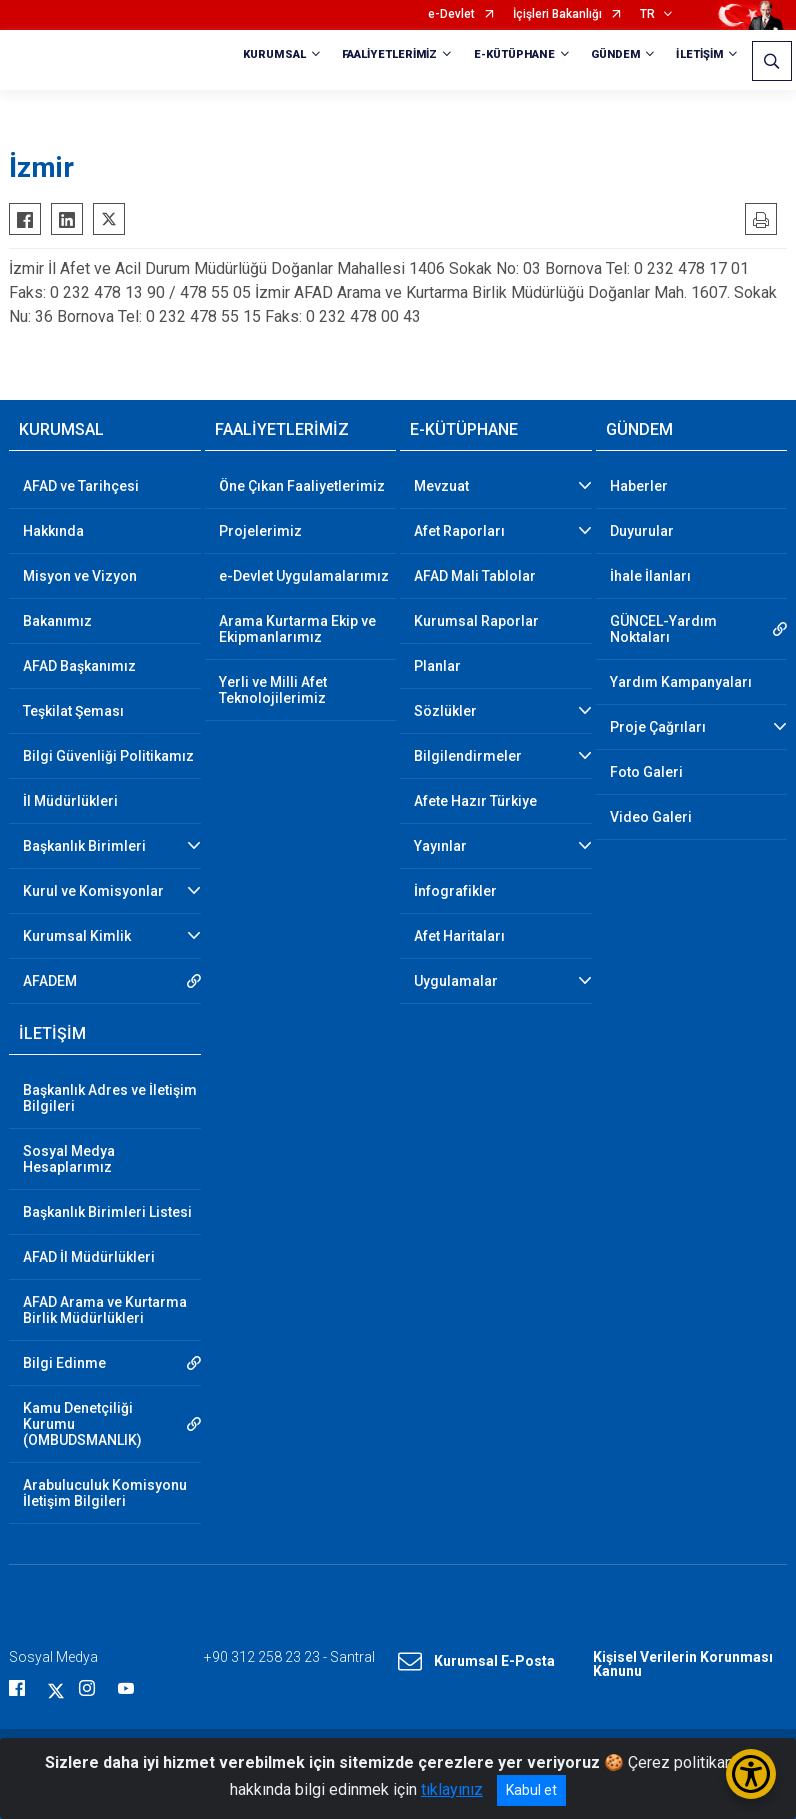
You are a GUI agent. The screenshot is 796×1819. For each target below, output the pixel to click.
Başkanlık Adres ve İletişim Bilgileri (110, 1098)
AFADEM (50, 981)
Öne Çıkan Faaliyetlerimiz (302, 486)
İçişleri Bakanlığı (557, 14)
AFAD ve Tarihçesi (81, 486)
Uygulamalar (456, 981)
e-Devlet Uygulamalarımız (304, 576)
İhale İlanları (650, 576)
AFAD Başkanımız (79, 666)
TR (647, 14)
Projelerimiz (260, 531)
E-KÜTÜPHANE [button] (514, 54)
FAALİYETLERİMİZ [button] (390, 54)
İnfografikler (455, 891)
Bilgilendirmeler (468, 756)
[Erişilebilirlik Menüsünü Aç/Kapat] (751, 1774)
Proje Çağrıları (658, 727)
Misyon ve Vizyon (80, 576)
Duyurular (642, 531)
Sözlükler (445, 711)
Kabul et (531, 1790)
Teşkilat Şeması (73, 711)
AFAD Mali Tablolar (475, 576)
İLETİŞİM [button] (699, 54)
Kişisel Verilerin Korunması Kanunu (683, 1664)
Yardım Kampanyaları (681, 682)
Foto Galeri (646, 772)
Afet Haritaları (459, 936)
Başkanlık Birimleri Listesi (107, 1212)
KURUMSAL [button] (274, 54)
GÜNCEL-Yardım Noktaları (663, 629)
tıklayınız (452, 1789)
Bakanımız (57, 621)
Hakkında (53, 531)
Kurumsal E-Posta (476, 1662)
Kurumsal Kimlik (77, 936)
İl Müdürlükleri (70, 801)
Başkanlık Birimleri (84, 846)
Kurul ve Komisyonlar (93, 891)
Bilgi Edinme (64, 1363)
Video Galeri (651, 817)
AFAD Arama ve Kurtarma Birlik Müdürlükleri (105, 1310)
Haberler (639, 486)
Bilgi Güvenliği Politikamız (108, 756)
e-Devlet (451, 14)
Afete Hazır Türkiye (475, 801)
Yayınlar (440, 846)
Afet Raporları (459, 531)
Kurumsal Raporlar (476, 621)
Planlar (437, 666)
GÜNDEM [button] (616, 54)
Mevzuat (441, 486)
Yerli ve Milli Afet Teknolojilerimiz (273, 690)
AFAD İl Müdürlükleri (89, 1257)
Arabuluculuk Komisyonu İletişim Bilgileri (105, 1493)
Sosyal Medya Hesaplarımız (69, 1159)
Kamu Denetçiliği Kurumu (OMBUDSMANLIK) (82, 1424)
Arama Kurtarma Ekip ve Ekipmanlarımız (297, 629)
